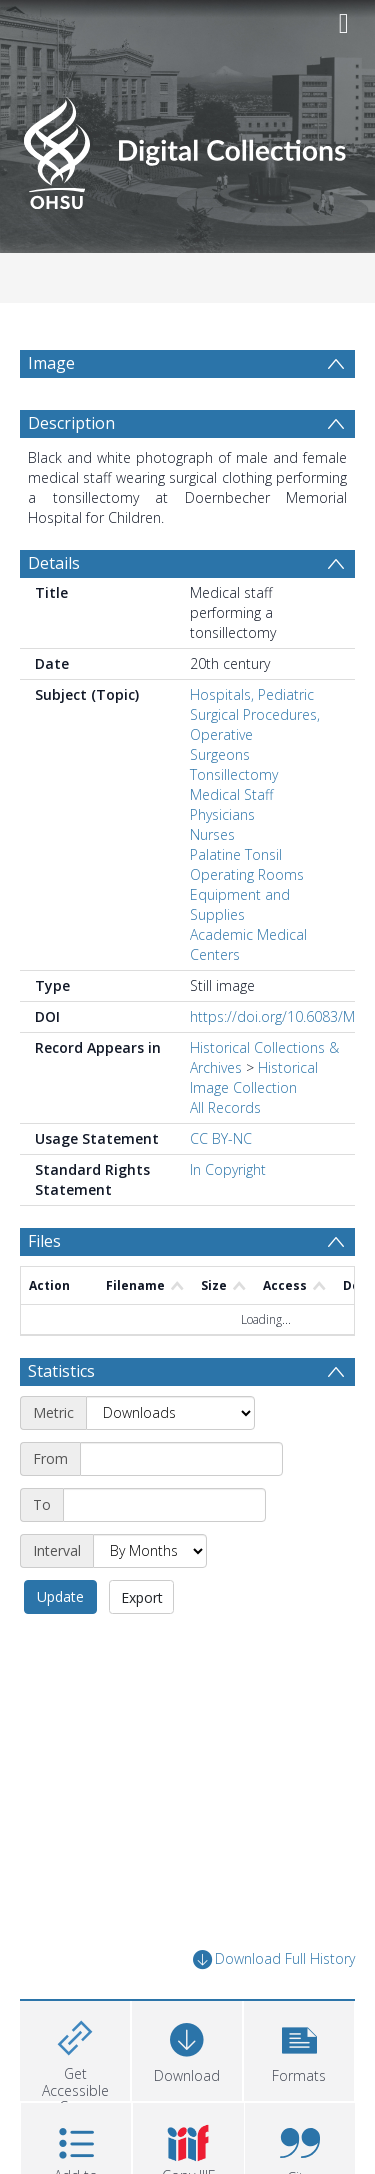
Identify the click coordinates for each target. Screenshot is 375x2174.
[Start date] (181, 1459)
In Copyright (228, 1169)
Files (44, 1241)
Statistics (61, 1371)
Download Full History (274, 1959)
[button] (299, 2048)
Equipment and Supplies (240, 904)
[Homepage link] (188, 147)
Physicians (222, 814)
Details (54, 563)
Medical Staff (231, 794)
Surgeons (220, 754)
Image (51, 363)
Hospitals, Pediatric (252, 694)
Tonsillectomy (234, 774)
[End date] (164, 1505)
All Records (225, 1107)
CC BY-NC (221, 1138)
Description (71, 423)
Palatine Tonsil (236, 854)
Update (60, 1596)
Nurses (212, 834)
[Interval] (150, 1551)
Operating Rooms (247, 874)
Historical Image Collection (254, 1077)
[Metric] (170, 1413)
